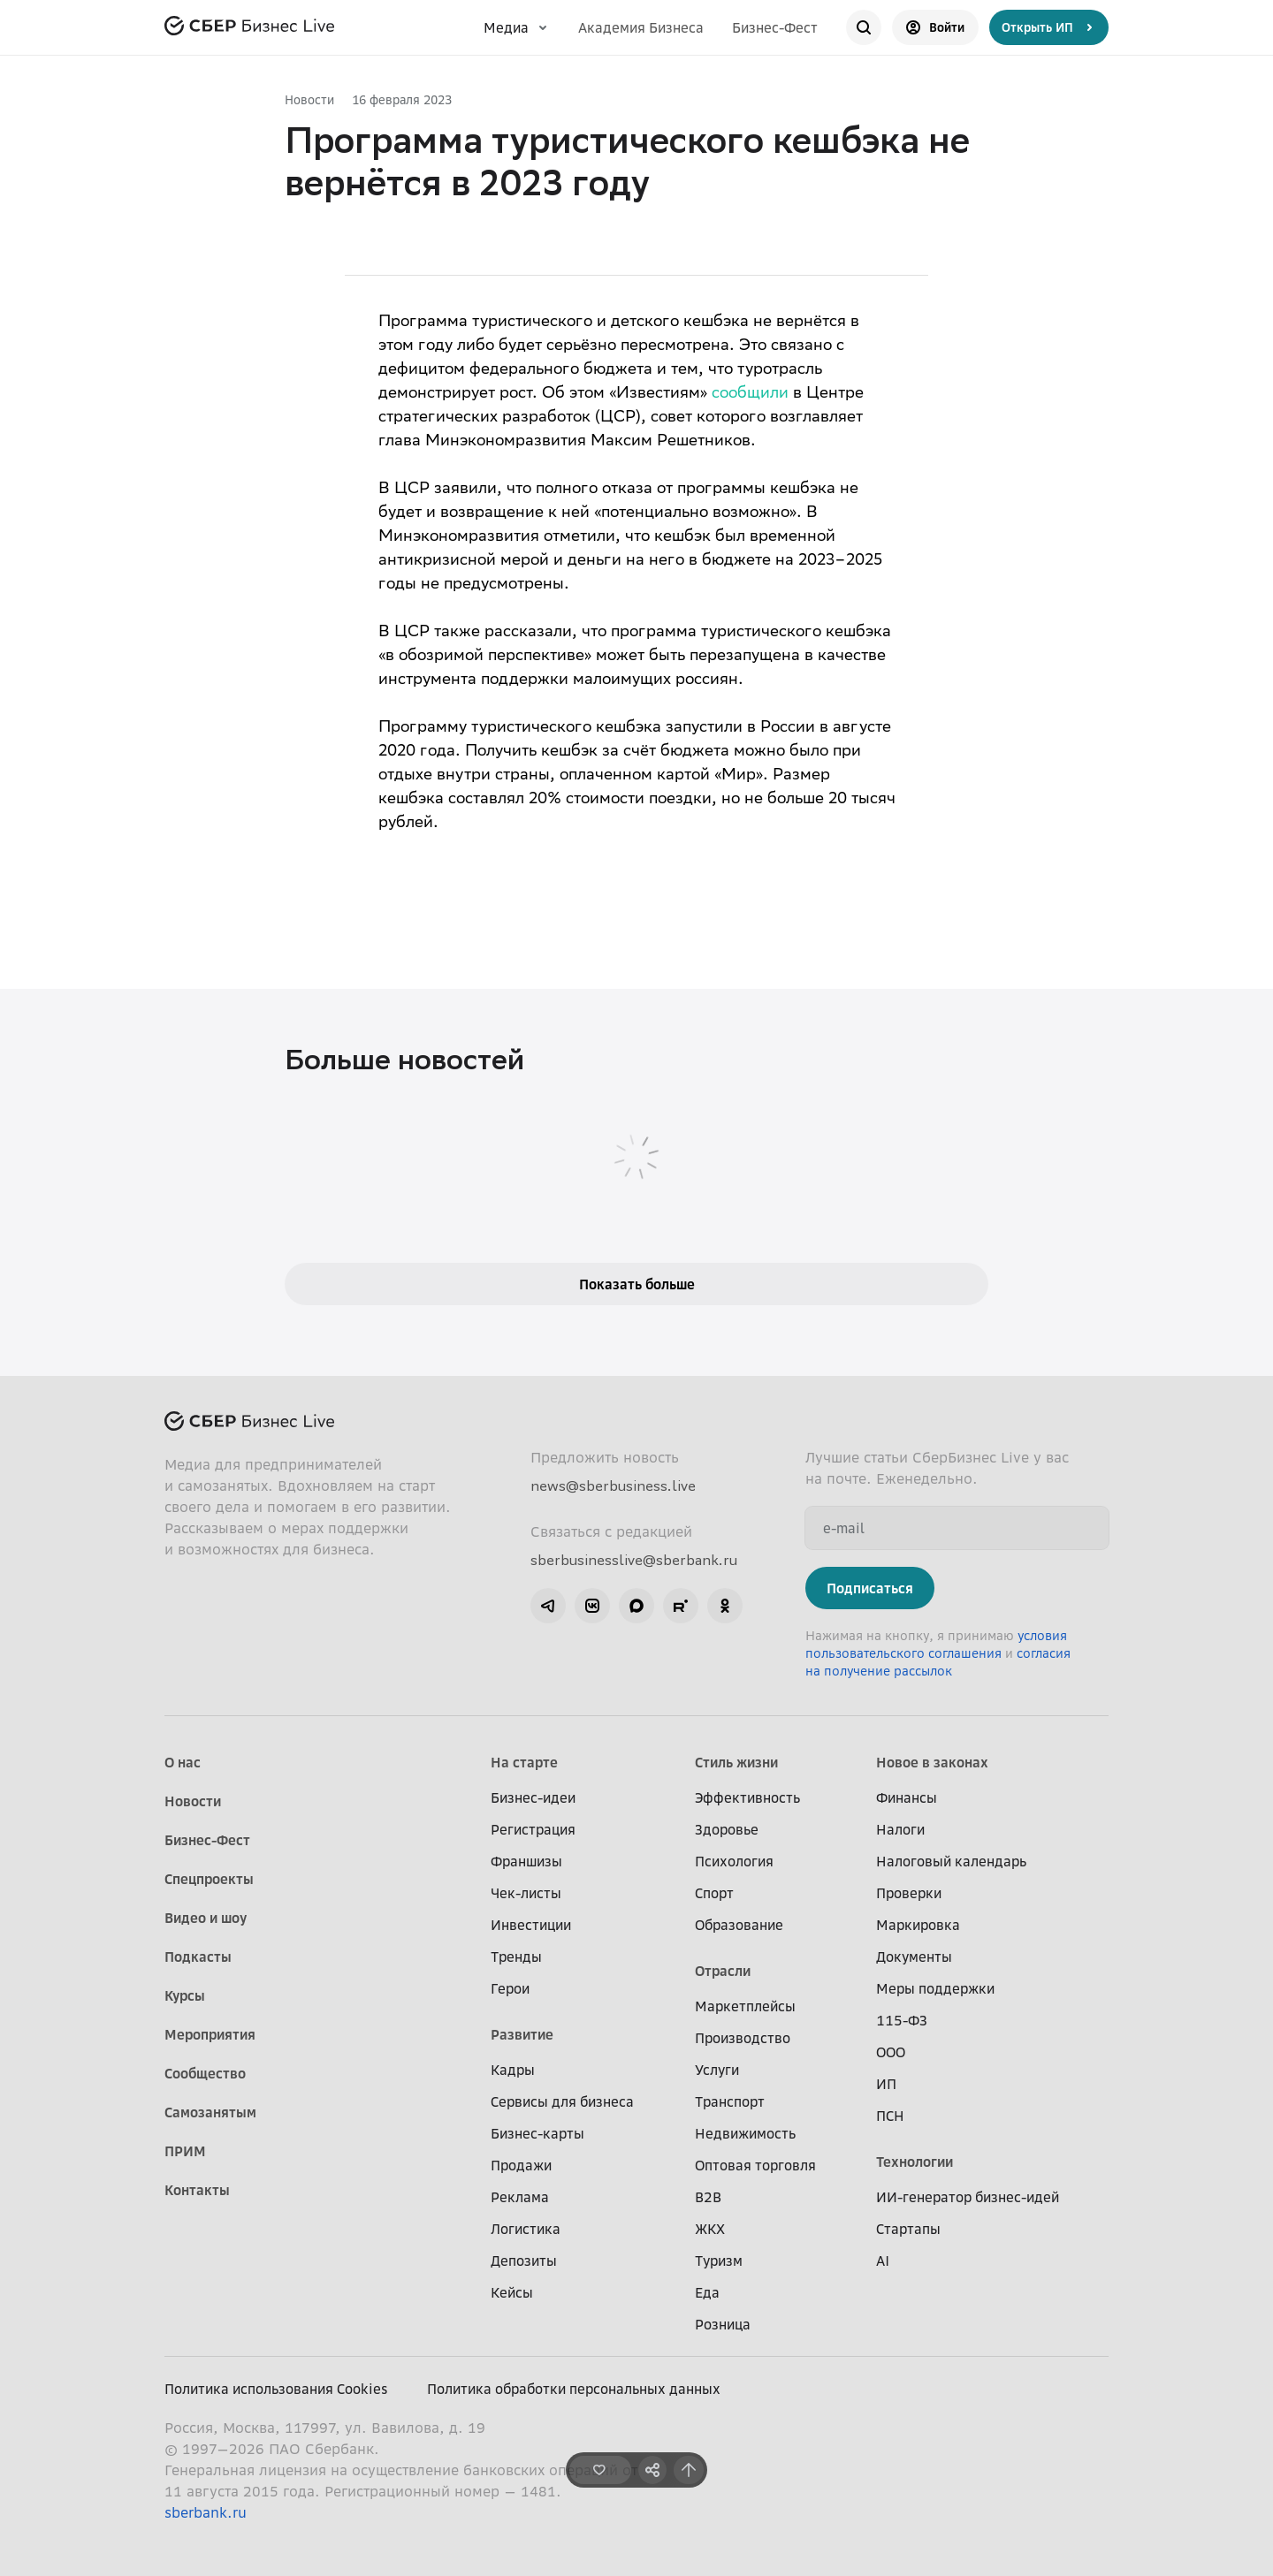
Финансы (906, 1797)
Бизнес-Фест (775, 27)
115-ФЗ (901, 2020)
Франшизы (526, 1861)
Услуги (717, 2069)
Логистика (525, 2229)
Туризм (719, 2260)
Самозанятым (210, 2112)
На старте (524, 1762)
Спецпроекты (209, 1879)
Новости (309, 99)
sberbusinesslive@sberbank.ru (633, 1560)
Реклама (520, 2197)
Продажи (521, 2165)
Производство (742, 2038)
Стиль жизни (736, 1762)
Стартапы (908, 2229)
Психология (734, 1861)
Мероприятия (209, 2034)
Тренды (516, 1956)
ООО (890, 2052)
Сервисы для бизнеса (562, 2101)
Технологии (914, 2161)
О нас (182, 1762)
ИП (886, 2084)
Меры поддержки (935, 1988)
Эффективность (747, 1797)
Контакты (197, 2190)
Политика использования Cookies (276, 2388)
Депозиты (524, 2260)
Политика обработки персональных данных (573, 2388)
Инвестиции (531, 1925)
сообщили (750, 394)
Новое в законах (932, 1762)
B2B (708, 2197)
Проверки (908, 1893)
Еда (707, 2292)
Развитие (522, 2034)
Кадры (513, 2069)
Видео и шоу (205, 1917)
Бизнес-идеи (533, 1797)
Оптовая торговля (755, 2165)
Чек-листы (526, 1893)
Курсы (184, 1995)
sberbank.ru (205, 2512)
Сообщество (205, 2073)
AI (882, 2260)
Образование (739, 1925)
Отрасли (723, 1970)
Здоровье (726, 1829)
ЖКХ (710, 2229)
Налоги (900, 1829)
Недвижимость (745, 2133)
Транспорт (730, 2101)
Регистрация (533, 1829)
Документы (914, 1956)
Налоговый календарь (951, 1861)
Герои (510, 1988)
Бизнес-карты (537, 2133)
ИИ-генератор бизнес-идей (967, 2197)
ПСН (890, 2115)
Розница (723, 2324)
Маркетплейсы (745, 2006)
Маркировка (918, 1925)
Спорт (714, 1893)
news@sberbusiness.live (613, 1485)
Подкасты (198, 1956)
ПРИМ (185, 2151)
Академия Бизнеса (641, 27)
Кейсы (512, 2292)
